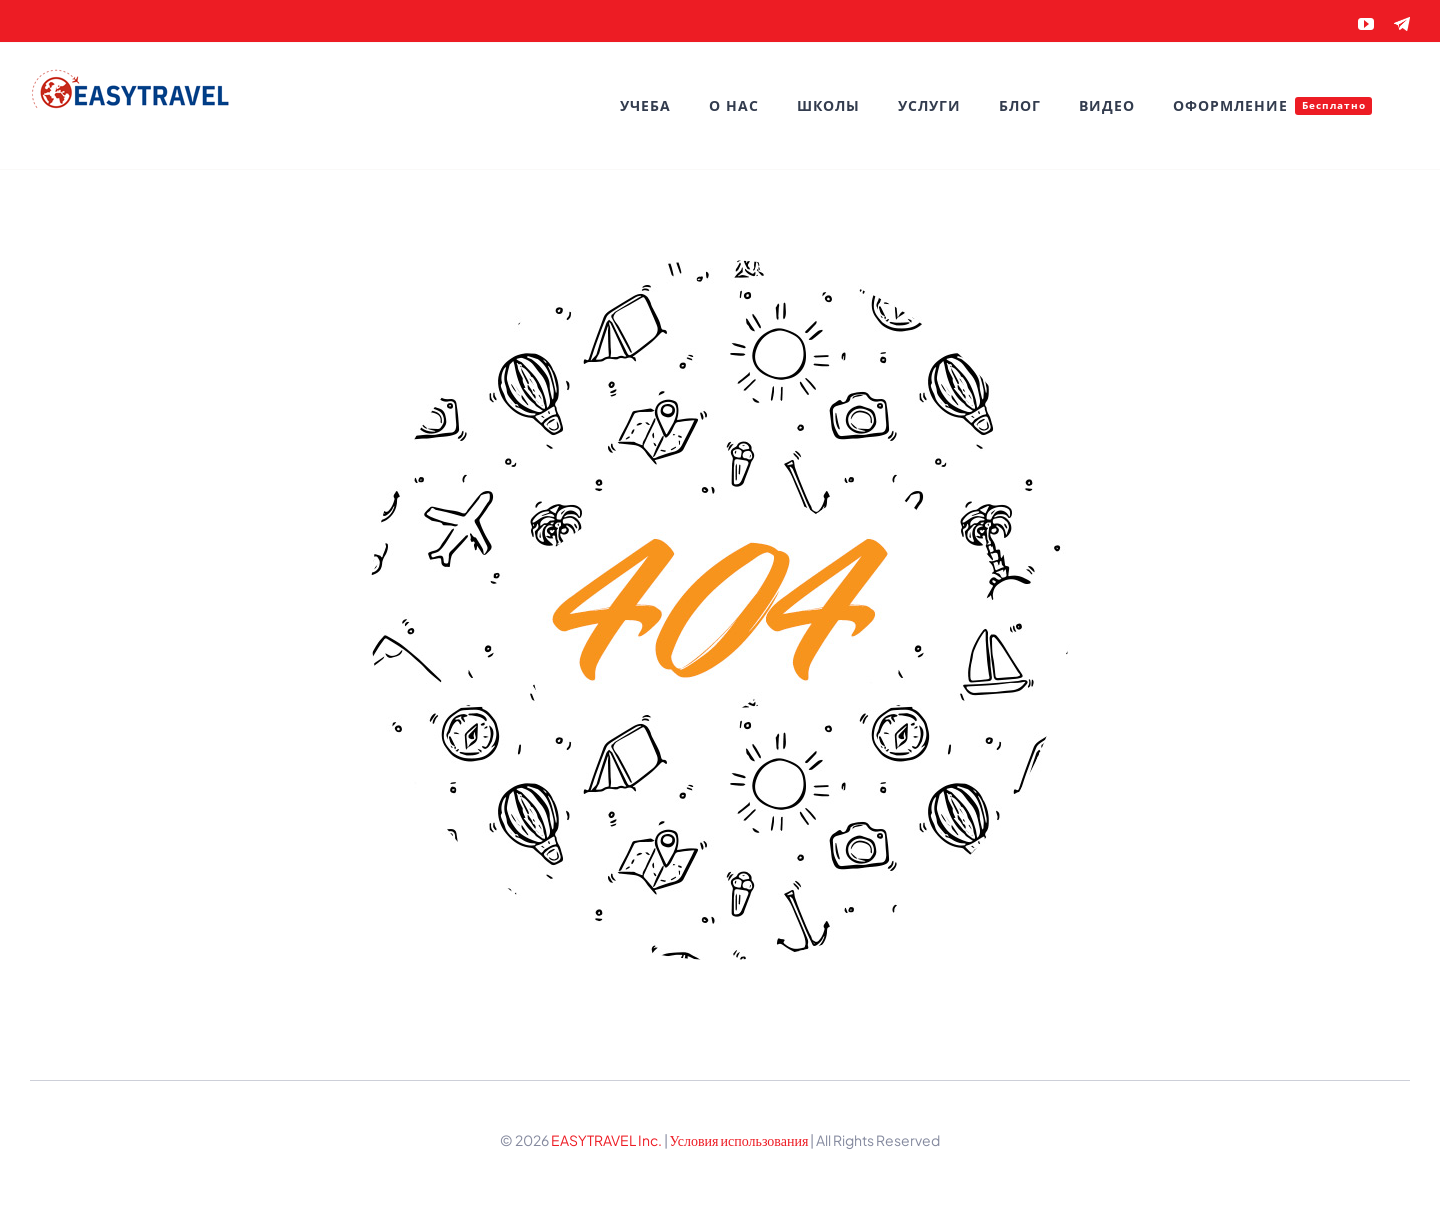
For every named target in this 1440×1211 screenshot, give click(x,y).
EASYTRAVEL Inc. (606, 1140)
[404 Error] (720, 267)
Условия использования (740, 1140)
